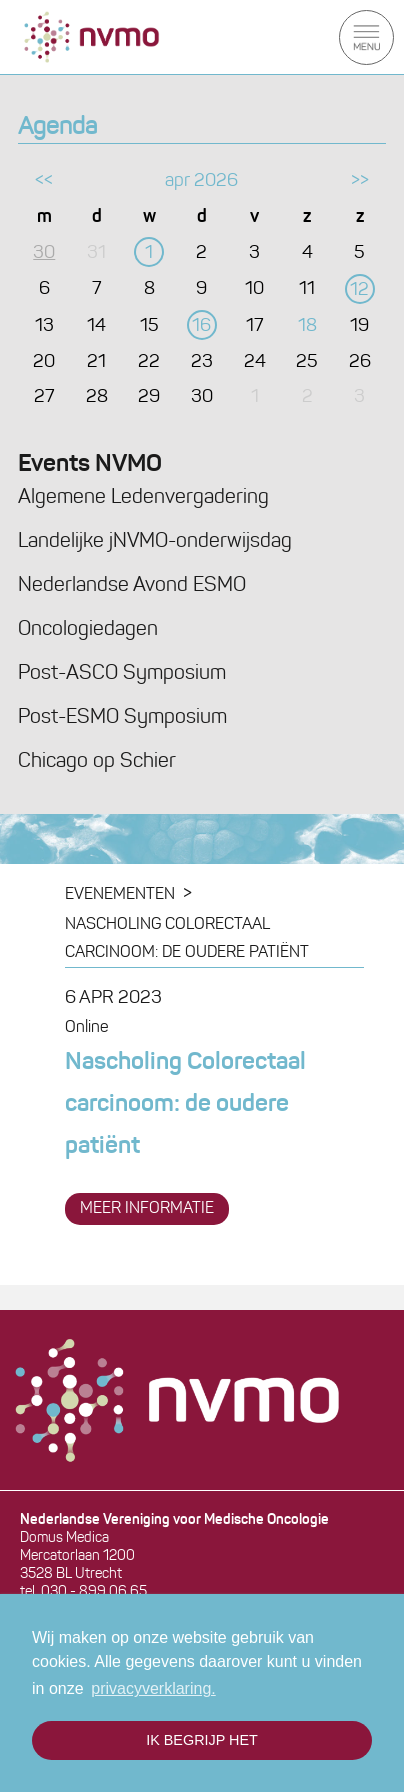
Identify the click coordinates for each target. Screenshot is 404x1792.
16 (201, 326)
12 (359, 290)
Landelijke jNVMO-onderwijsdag (155, 542)
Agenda (57, 128)
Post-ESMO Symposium (122, 718)
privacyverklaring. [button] (153, 1688)
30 (44, 253)
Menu (366, 37)
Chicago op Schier (97, 762)
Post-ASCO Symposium (122, 674)
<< (44, 181)
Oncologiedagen (88, 630)
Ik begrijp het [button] (202, 1740)
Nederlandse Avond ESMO (132, 586)
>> (360, 181)
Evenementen (120, 895)
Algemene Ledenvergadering (143, 498)
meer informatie (147, 1209)
